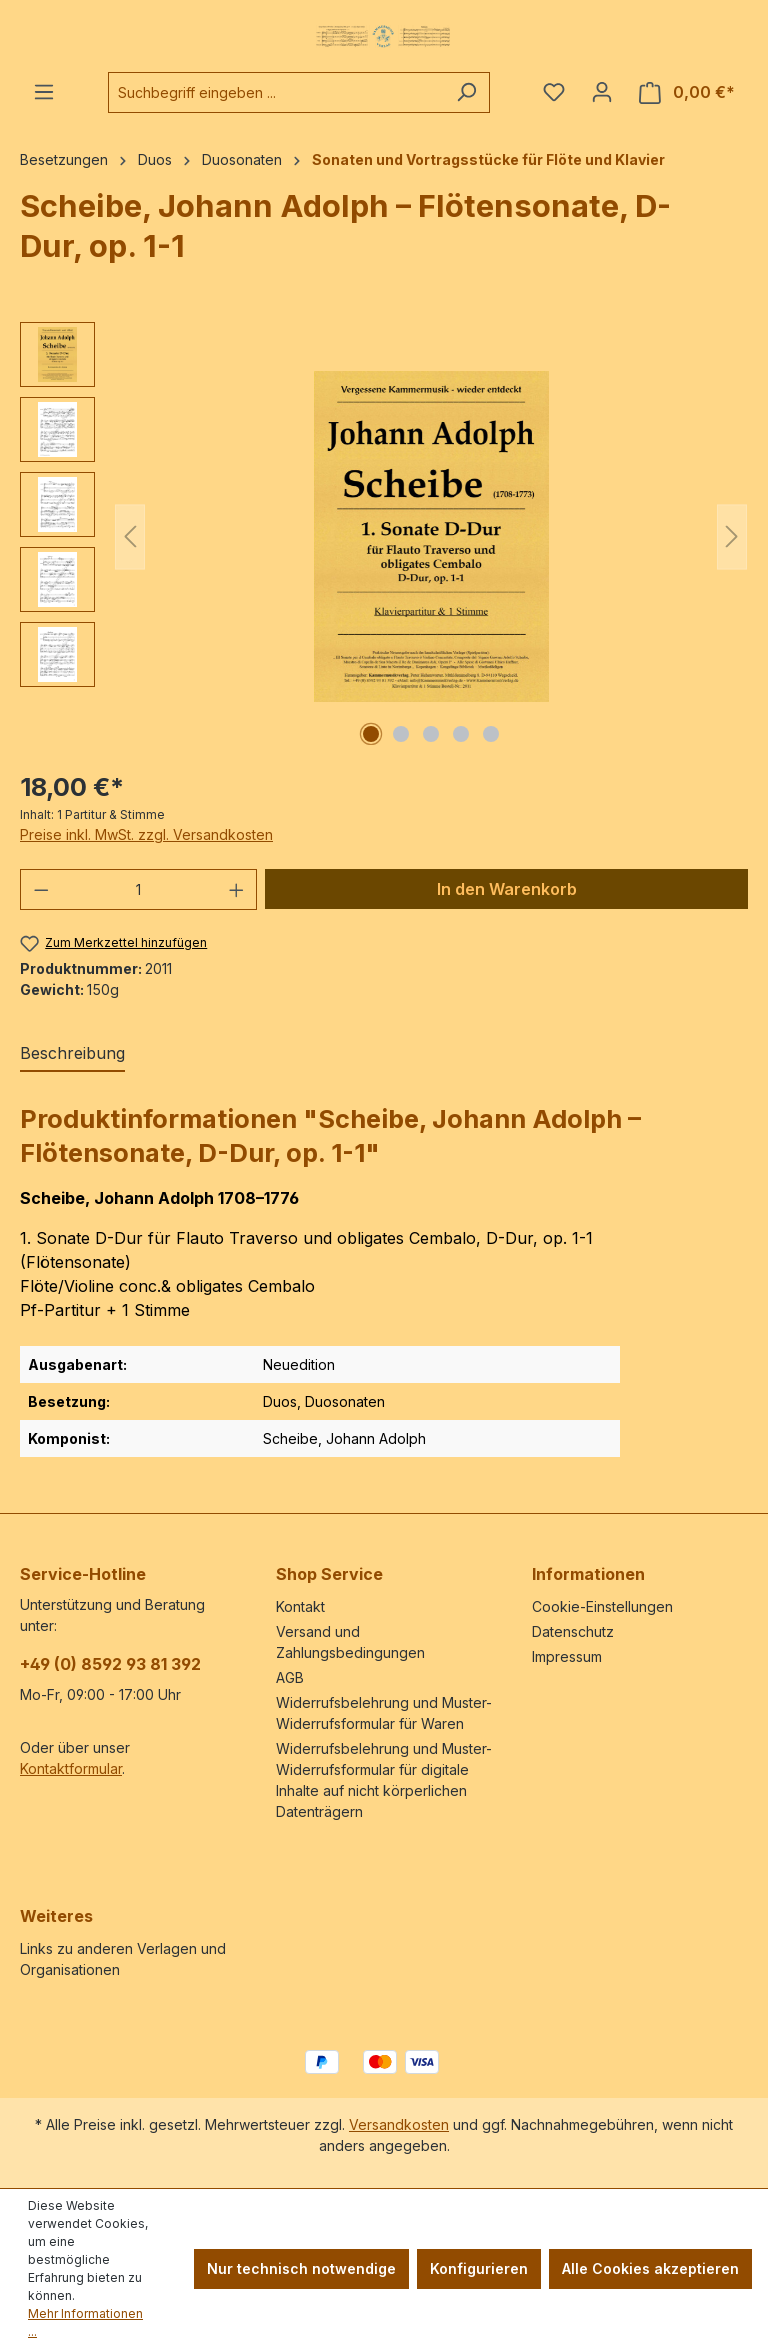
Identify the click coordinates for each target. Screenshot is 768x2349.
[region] (384, 537)
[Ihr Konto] (602, 92)
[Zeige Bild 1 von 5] (371, 734)
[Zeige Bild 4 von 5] (461, 734)
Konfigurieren (479, 2268)
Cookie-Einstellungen (602, 1606)
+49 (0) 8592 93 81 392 (110, 1664)
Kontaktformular (71, 1768)
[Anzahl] (139, 889)
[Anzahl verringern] (41, 889)
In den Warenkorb (507, 889)
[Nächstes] (732, 536)
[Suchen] (466, 92)
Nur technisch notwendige (301, 2268)
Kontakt (300, 1606)
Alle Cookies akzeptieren (650, 2268)
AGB (290, 1677)
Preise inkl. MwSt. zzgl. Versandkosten (146, 834)
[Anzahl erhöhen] (237, 889)
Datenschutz (573, 1631)
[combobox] (276, 92)
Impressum (567, 1656)
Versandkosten (399, 2124)
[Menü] (44, 92)
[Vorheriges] (130, 536)
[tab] (72, 1054)
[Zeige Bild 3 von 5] (431, 734)
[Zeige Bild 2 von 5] (401, 734)
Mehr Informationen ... (85, 2322)
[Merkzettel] (554, 92)
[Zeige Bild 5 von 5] (491, 734)
